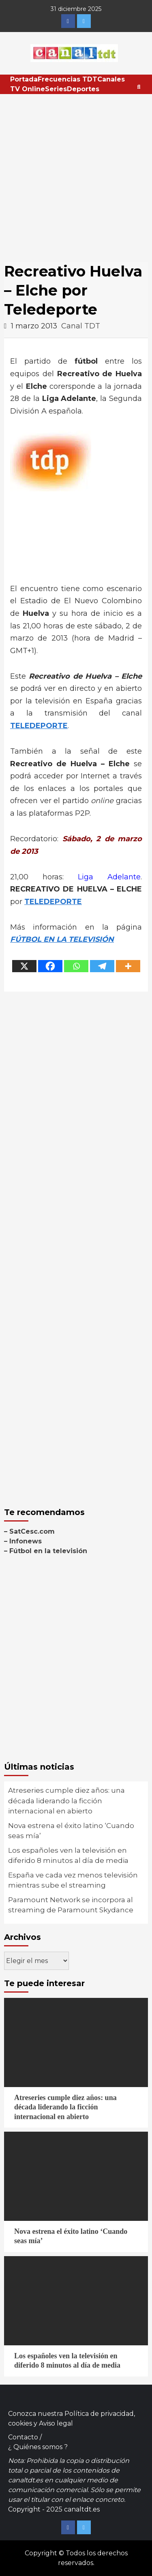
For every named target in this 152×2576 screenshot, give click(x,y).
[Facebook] (50, 966)
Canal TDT (80, 325)
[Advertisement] (76, 174)
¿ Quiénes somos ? (38, 2447)
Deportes (83, 89)
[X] (24, 966)
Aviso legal (56, 2423)
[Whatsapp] (76, 966)
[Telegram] (102, 966)
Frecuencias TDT (67, 79)
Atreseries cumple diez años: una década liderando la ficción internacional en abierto (66, 1800)
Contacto (23, 2437)
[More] (128, 966)
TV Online (27, 89)
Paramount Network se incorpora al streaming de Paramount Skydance (70, 1905)
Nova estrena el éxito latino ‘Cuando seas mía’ (71, 1831)
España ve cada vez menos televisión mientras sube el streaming (73, 1880)
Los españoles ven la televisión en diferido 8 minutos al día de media (68, 1855)
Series (56, 89)
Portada (24, 79)
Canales (111, 79)
